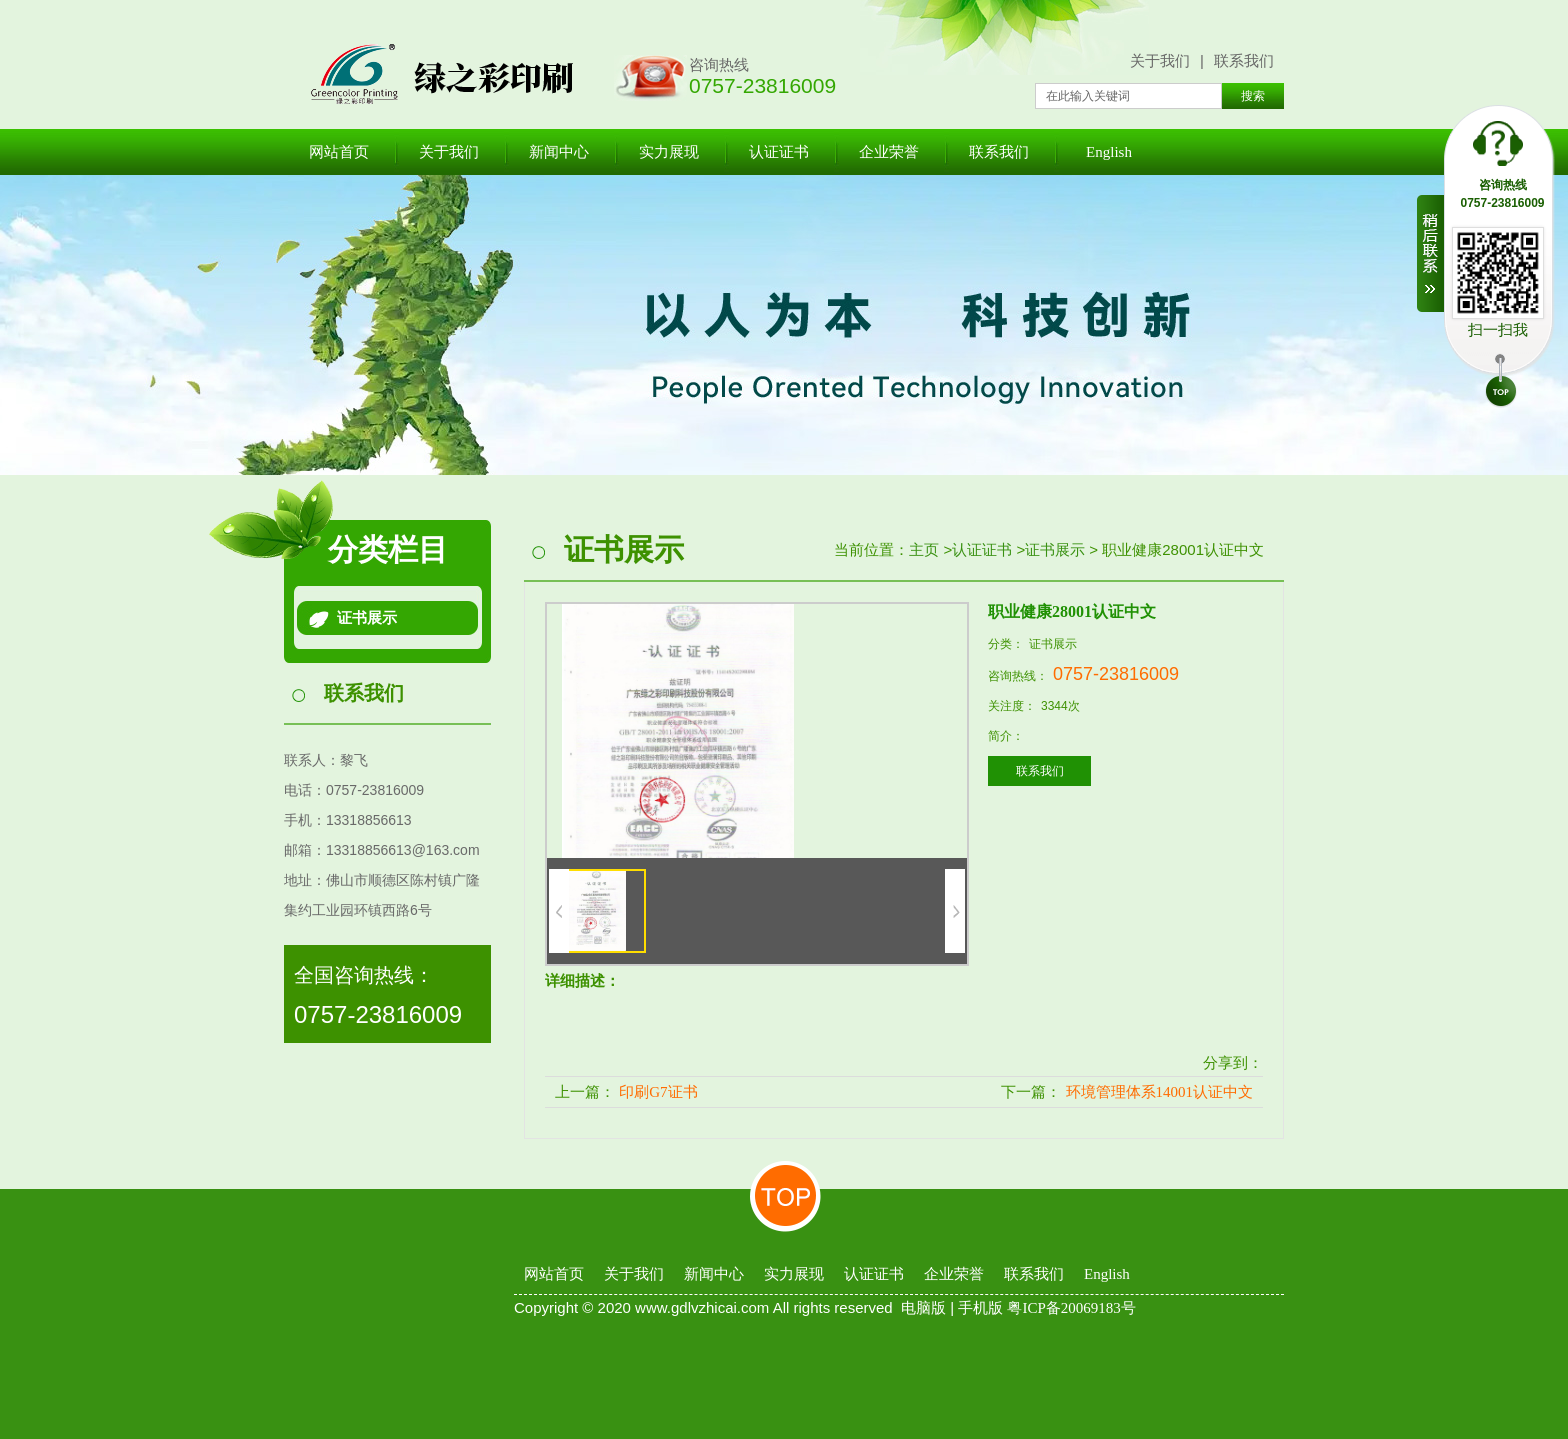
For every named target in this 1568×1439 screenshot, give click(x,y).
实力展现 (669, 152)
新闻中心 (559, 152)
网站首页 (339, 152)
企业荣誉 (889, 152)
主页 (924, 550)
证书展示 (367, 618)
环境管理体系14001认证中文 (1160, 1092)
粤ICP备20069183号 (1071, 1308)
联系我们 (1244, 61)
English (1109, 152)
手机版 (980, 1308)
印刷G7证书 (658, 1092)
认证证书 (779, 152)
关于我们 (1160, 61)
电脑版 (923, 1308)
